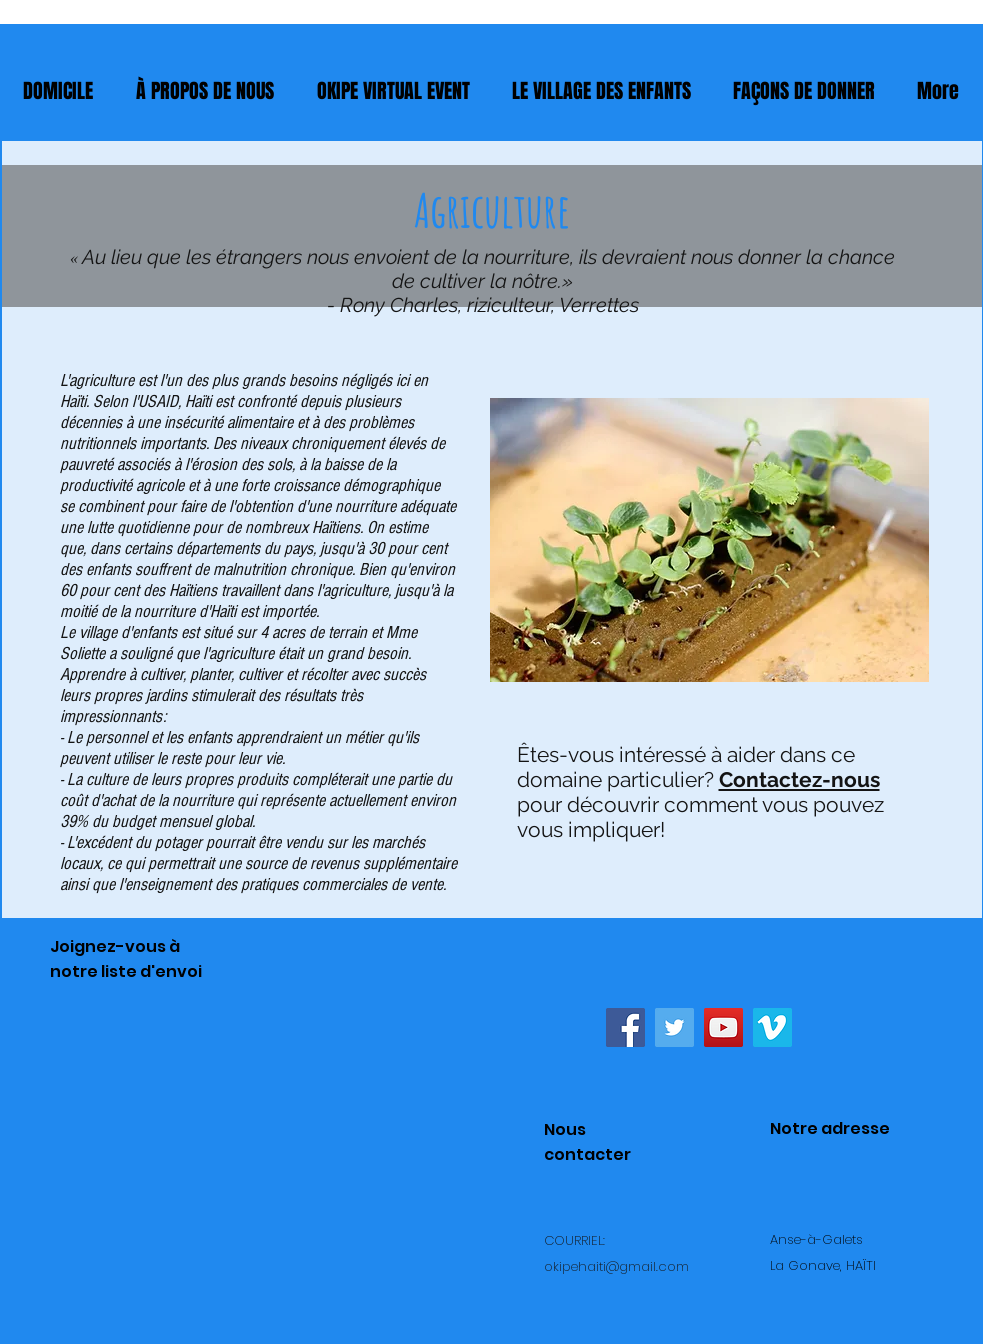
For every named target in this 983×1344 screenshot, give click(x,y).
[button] (804, 91)
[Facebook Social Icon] (625, 1027)
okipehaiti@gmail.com (616, 1266)
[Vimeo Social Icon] (772, 1027)
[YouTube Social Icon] (723, 1027)
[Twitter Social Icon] (674, 1027)
